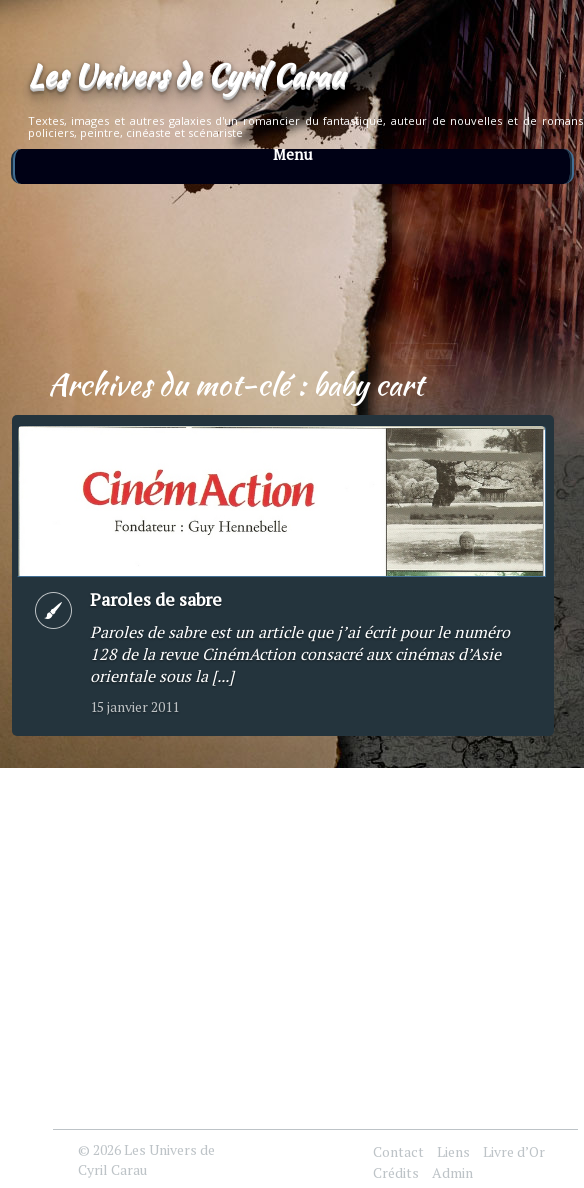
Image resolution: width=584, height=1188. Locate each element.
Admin (452, 1172)
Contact (398, 1151)
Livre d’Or (514, 1151)
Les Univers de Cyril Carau (186, 75)
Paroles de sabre (156, 599)
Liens (453, 1151)
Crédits (396, 1172)
